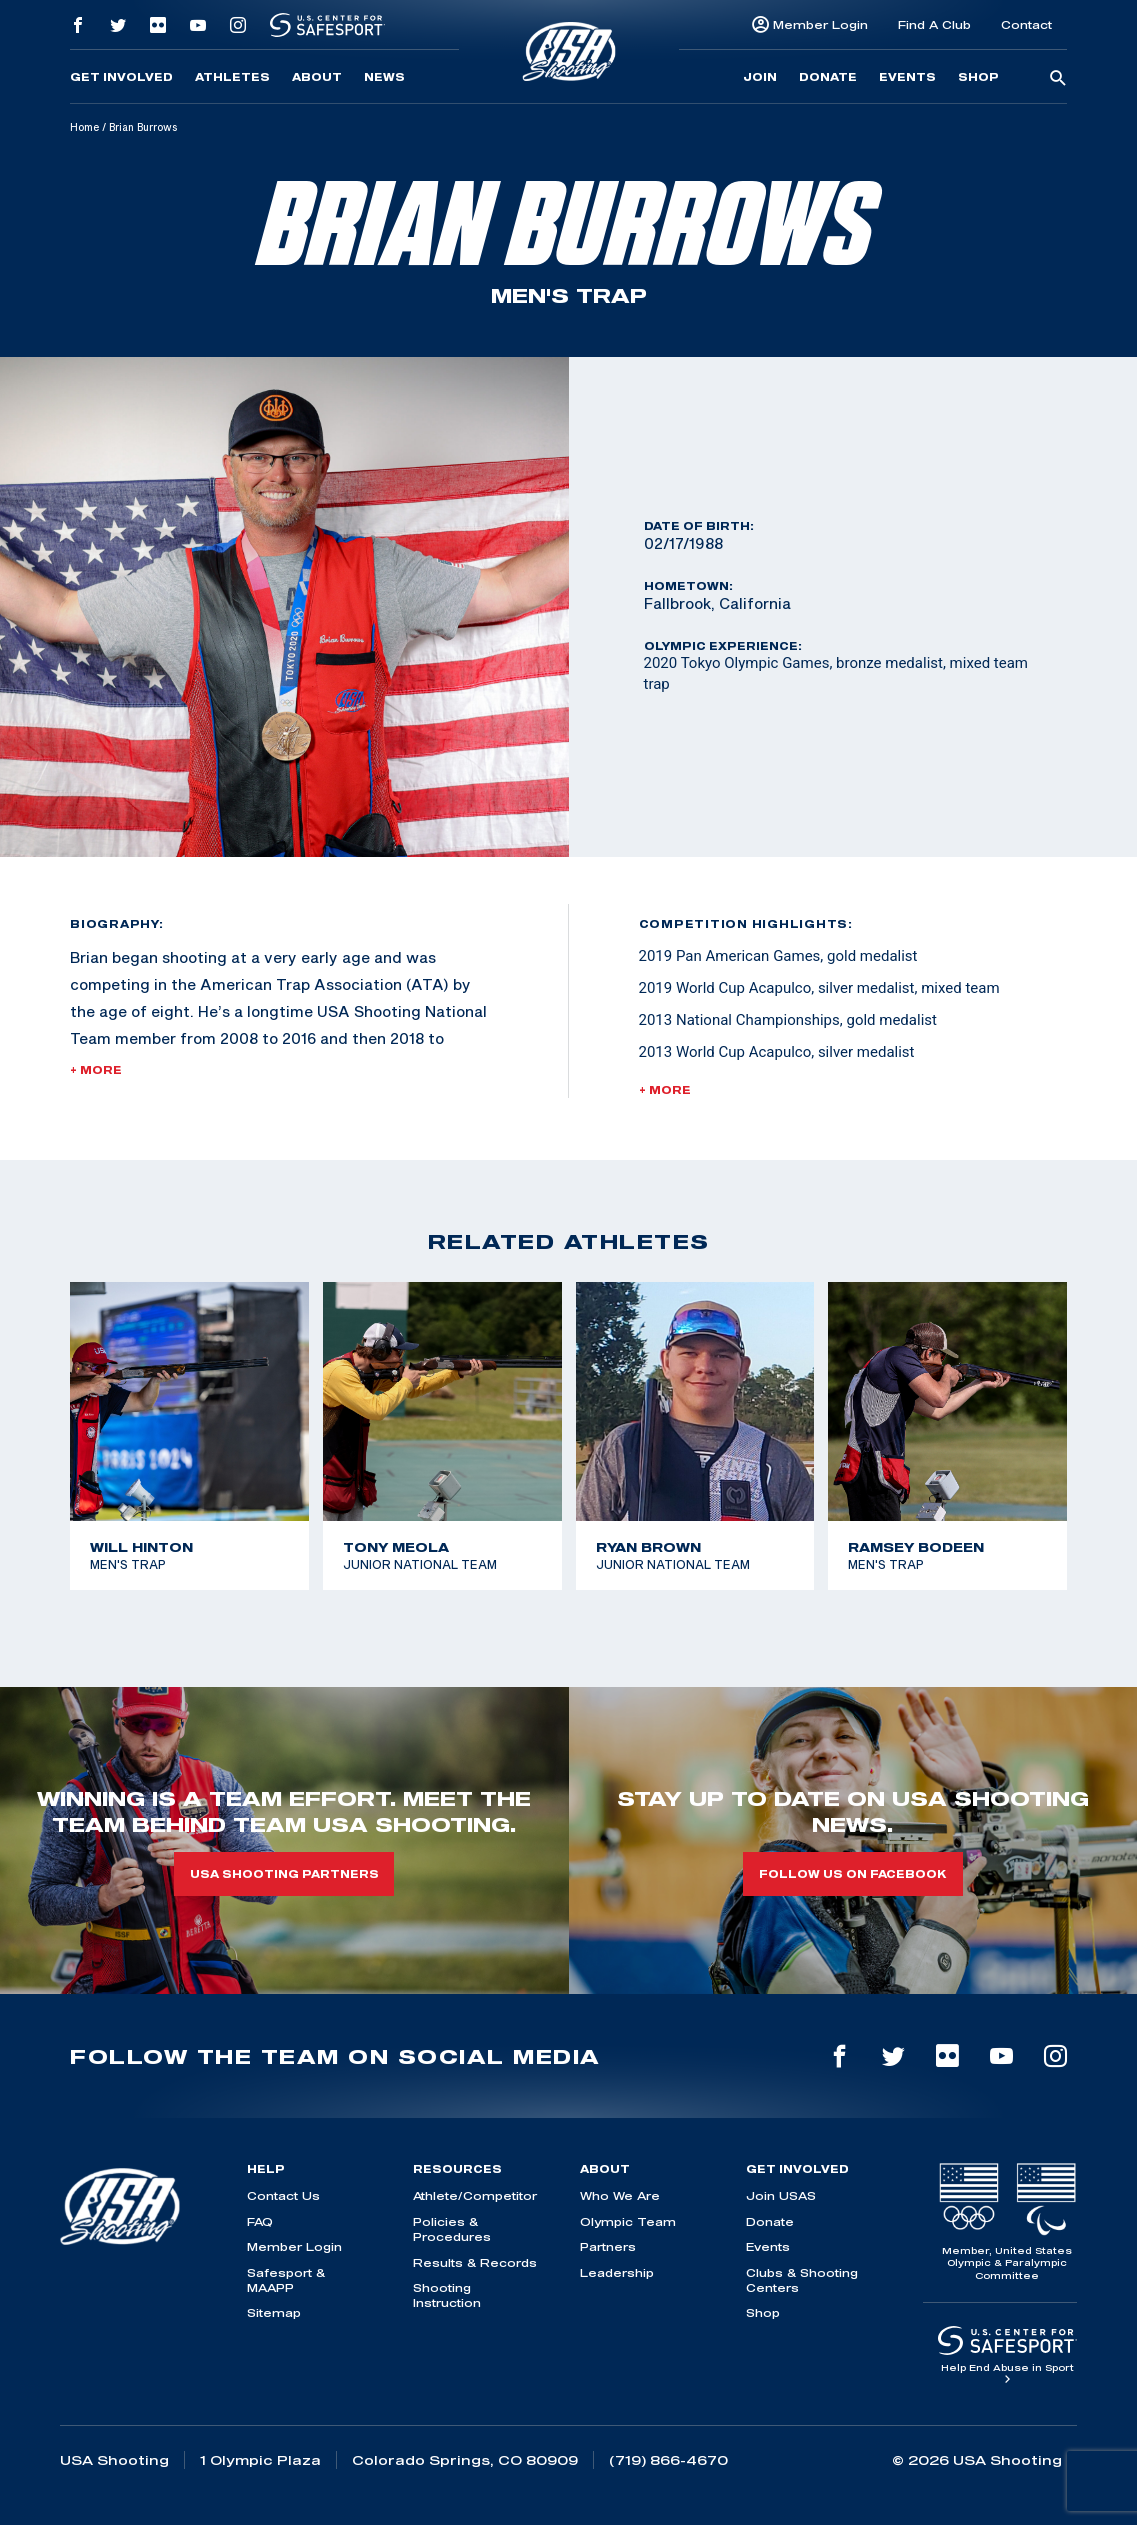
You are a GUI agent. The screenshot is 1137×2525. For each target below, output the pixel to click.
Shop (978, 77)
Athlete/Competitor (475, 2195)
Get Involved (121, 77)
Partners (608, 2246)
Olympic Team (628, 2221)
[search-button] (1058, 79)
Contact (1026, 24)
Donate (828, 77)
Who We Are (620, 2195)
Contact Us (283, 2195)
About (317, 77)
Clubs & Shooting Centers (802, 2280)
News (384, 77)
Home (84, 127)
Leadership (617, 2272)
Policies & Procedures (452, 2229)
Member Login (820, 24)
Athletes (232, 77)
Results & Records (475, 2262)
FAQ (260, 2221)
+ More (96, 1070)
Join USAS (781, 2195)
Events (907, 77)
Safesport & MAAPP (286, 2280)
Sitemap (274, 2312)
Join (760, 77)
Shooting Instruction (447, 2295)
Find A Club (934, 24)
